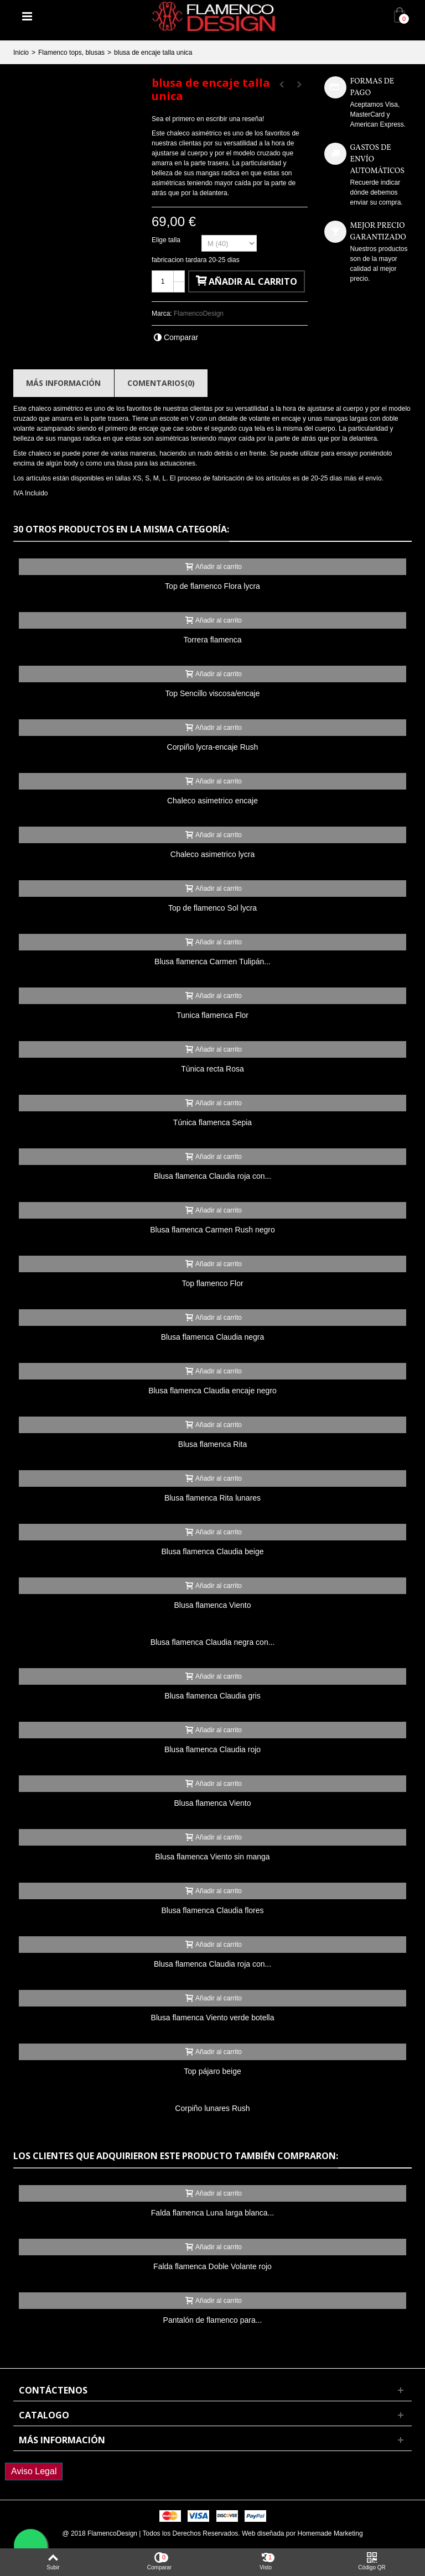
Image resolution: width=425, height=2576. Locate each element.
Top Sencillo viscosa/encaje (212, 693)
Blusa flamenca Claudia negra (213, 1337)
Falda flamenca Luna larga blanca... (212, 2212)
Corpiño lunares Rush (212, 2108)
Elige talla (167, 240)
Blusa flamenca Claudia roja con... (212, 1176)
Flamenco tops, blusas (71, 52)
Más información (63, 383)
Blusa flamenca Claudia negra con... (213, 1642)
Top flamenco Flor (212, 1283)
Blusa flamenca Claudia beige (212, 1551)
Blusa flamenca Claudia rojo (212, 1749)
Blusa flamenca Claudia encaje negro (212, 1390)
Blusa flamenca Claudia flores (213, 1910)
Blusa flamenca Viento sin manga (212, 1856)
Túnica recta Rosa (212, 1068)
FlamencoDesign (199, 313)
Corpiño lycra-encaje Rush (212, 747)
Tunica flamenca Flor (212, 1015)
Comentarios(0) (161, 383)
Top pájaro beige (212, 2071)
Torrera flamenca (213, 639)
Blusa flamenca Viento (212, 1605)
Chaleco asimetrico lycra (212, 854)
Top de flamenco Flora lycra (212, 586)
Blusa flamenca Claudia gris (212, 1695)
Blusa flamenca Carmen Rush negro (212, 1229)
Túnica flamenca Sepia (212, 1122)
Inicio (21, 52)
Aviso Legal (33, 2471)
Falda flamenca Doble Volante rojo (212, 2266)
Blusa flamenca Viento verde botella (212, 2017)
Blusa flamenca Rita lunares (212, 1497)
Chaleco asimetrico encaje (212, 800)
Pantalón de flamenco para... (212, 2320)
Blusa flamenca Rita (212, 1444)
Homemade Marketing (330, 2533)
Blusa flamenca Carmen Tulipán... (212, 961)
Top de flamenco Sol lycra (212, 907)
